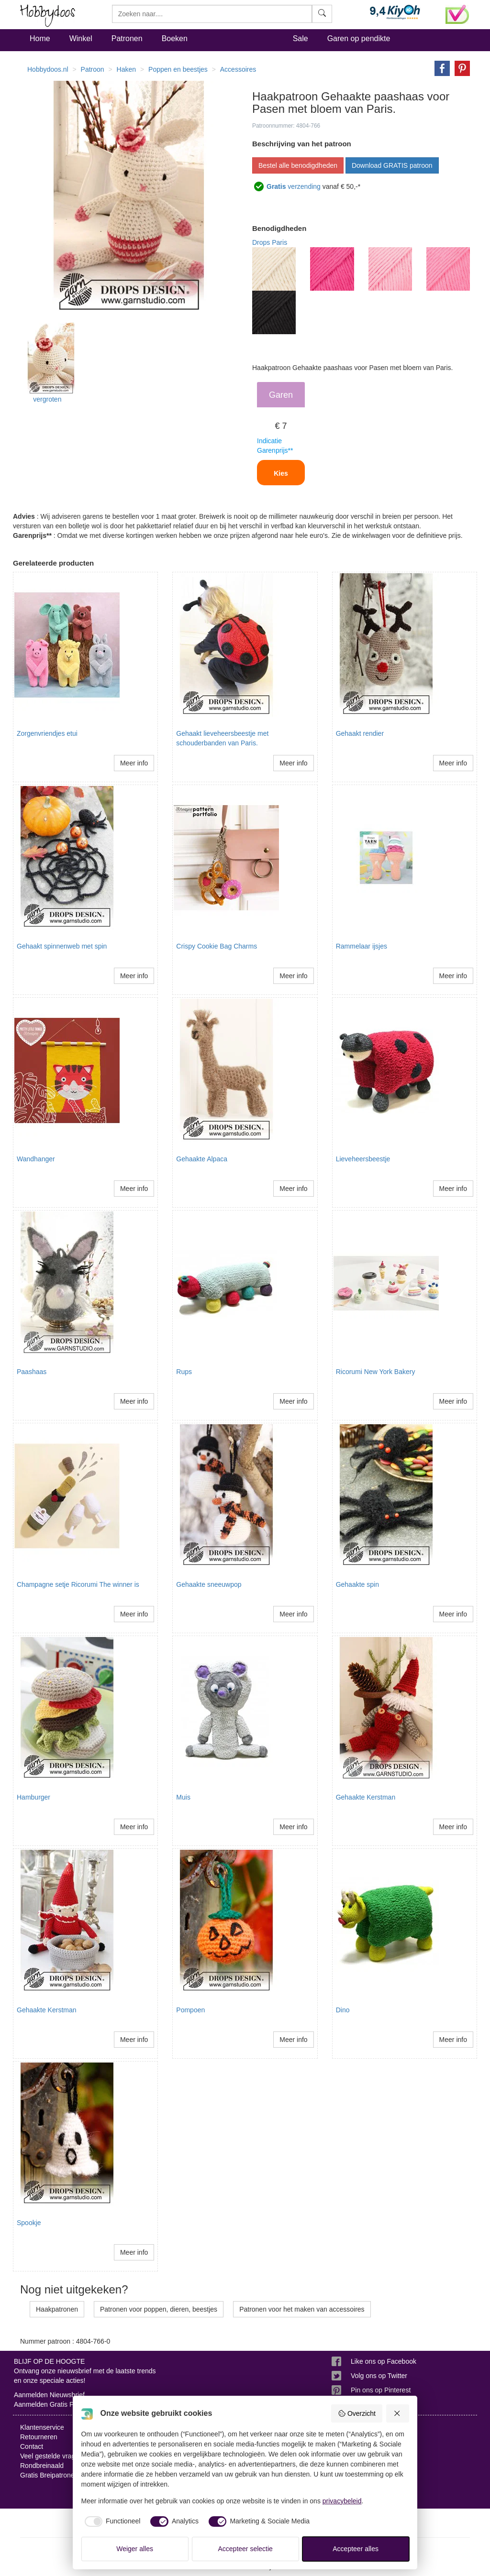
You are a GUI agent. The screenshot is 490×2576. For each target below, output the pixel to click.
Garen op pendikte (358, 38)
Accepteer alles (356, 2549)
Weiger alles (134, 2549)
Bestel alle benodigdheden (297, 165)
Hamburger (33, 1797)
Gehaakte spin (357, 1584)
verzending (294, 186)
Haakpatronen (57, 2309)
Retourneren (38, 2437)
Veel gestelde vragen (51, 2456)
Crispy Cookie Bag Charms (216, 946)
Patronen (127, 38)
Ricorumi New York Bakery (375, 1371)
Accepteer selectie (245, 2549)
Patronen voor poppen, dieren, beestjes (158, 2309)
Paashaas (31, 1371)
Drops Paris (269, 242)
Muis (183, 1797)
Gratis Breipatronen (49, 2475)
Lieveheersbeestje (363, 1159)
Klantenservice (42, 2427)
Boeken (175, 38)
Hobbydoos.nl (47, 69)
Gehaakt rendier (360, 733)
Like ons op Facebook (383, 2361)
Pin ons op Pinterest (381, 2390)
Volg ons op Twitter (379, 2376)
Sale (300, 38)
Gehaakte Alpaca (201, 1159)
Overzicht (357, 2413)
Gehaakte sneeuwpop (208, 1584)
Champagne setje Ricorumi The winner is (78, 1584)
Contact (31, 2446)
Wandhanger (36, 1159)
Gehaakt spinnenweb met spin (62, 946)
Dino (343, 2010)
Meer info (134, 763)
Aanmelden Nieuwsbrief (49, 2395)
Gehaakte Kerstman (366, 1797)
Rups (184, 1371)
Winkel (80, 38)
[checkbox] (111, 2521)
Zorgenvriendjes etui (47, 733)
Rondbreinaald (42, 2465)
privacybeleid (342, 2501)
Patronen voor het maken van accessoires (301, 2309)
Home (40, 38)
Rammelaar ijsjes (361, 946)
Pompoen (190, 2010)
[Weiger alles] (397, 2413)
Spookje (29, 2223)
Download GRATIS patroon (392, 165)
